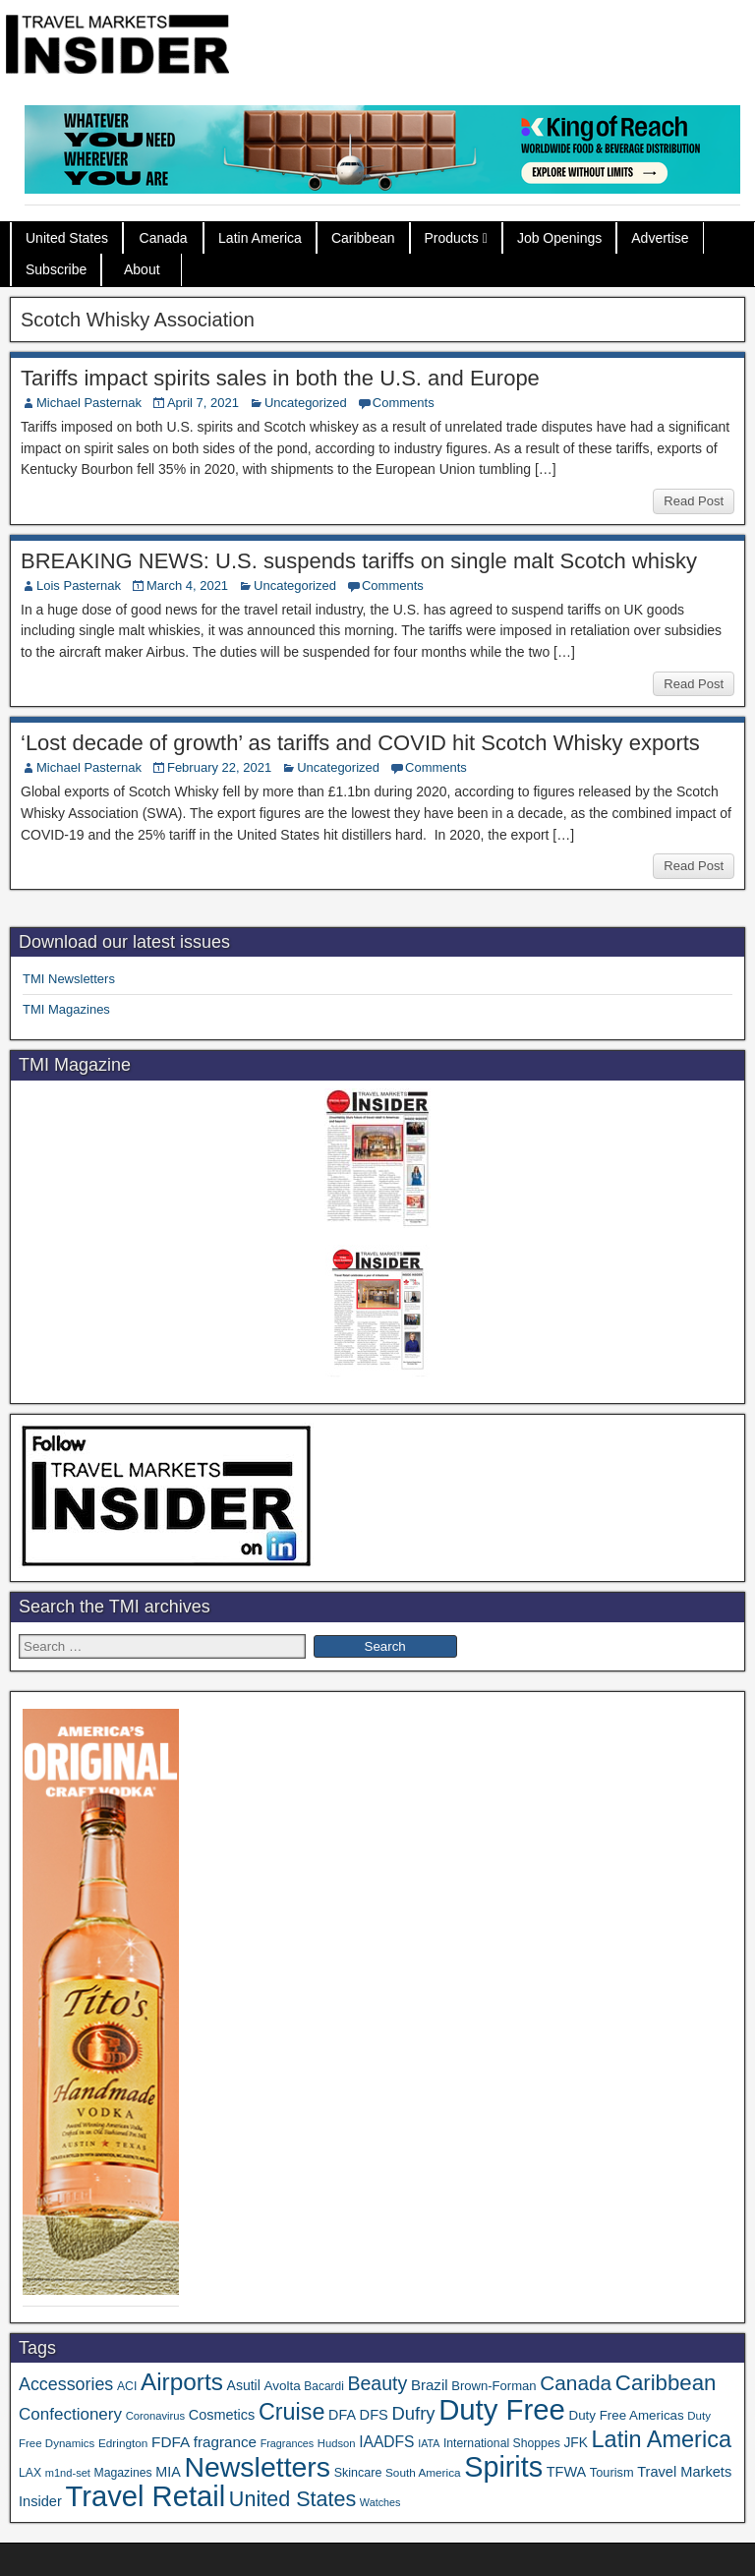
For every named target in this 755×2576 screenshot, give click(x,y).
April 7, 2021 (203, 402)
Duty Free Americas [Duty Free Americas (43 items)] (626, 2415)
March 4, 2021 (187, 585)
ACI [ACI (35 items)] (127, 2386)
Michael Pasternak (89, 402)
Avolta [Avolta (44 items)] (282, 2385)
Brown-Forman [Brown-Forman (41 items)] (493, 2385)
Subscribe (56, 269)
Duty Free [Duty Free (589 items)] (501, 2409)
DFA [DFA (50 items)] (342, 2415)
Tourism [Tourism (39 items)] (612, 2472)
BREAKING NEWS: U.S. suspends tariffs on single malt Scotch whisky (359, 561)
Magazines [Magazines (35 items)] (123, 2473)
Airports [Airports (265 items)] (182, 2382)
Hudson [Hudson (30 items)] (337, 2443)
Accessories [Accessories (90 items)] (66, 2384)
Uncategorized (305, 402)
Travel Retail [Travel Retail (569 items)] (145, 2496)
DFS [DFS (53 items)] (374, 2415)
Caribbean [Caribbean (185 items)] (666, 2383)
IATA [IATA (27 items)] (428, 2443)
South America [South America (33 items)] (423, 2472)
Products (452, 238)
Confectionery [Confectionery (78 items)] (70, 2414)
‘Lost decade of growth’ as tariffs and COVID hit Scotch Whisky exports (360, 743)
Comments (404, 402)
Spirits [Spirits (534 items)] (503, 2467)
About (142, 269)
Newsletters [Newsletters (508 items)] (257, 2467)
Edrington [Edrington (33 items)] (122, 2442)
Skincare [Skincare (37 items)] (358, 2473)
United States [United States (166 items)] (292, 2499)
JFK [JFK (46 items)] (575, 2442)
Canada (164, 238)
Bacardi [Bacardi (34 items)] (323, 2386)
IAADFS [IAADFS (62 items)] (386, 2441)
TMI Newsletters (69, 978)
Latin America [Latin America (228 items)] (661, 2439)
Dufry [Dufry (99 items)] (413, 2413)
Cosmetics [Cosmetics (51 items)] (222, 2415)
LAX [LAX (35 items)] (30, 2473)
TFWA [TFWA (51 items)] (566, 2472)
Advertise (659, 238)
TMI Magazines (66, 1009)
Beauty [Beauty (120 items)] (377, 2383)
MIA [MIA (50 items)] (167, 2472)
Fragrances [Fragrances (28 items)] (288, 2443)
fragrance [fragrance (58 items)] (225, 2441)
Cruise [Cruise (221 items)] (292, 2412)
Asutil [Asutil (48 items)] (244, 2385)
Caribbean (363, 238)
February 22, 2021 (219, 767)
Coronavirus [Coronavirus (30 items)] (155, 2416)
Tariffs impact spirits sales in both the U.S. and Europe (280, 378)
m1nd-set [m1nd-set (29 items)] (67, 2473)
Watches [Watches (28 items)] (380, 2502)
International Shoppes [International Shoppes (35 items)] (501, 2443)
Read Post (694, 501)
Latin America (260, 238)
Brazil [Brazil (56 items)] (429, 2384)
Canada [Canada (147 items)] (575, 2382)
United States (67, 238)
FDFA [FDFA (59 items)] (170, 2441)
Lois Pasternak (78, 585)
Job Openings (559, 238)
